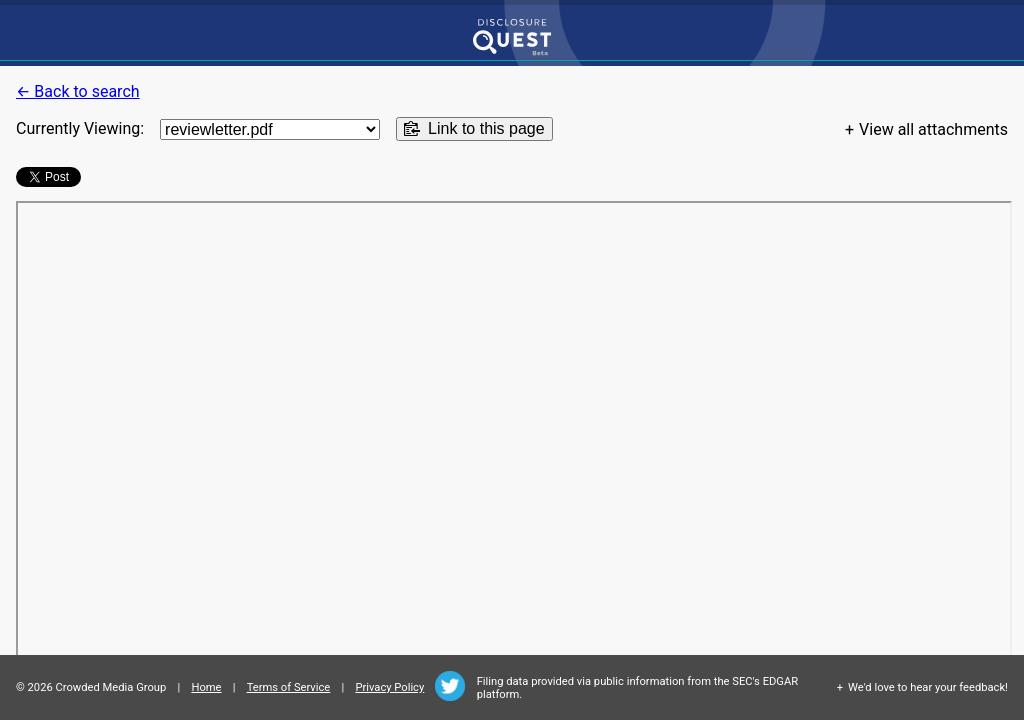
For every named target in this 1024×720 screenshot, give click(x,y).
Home (206, 687)
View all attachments (933, 129)
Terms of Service (289, 687)
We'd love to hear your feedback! (928, 687)
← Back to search (78, 91)
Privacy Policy (389, 687)
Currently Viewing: (80, 128)
